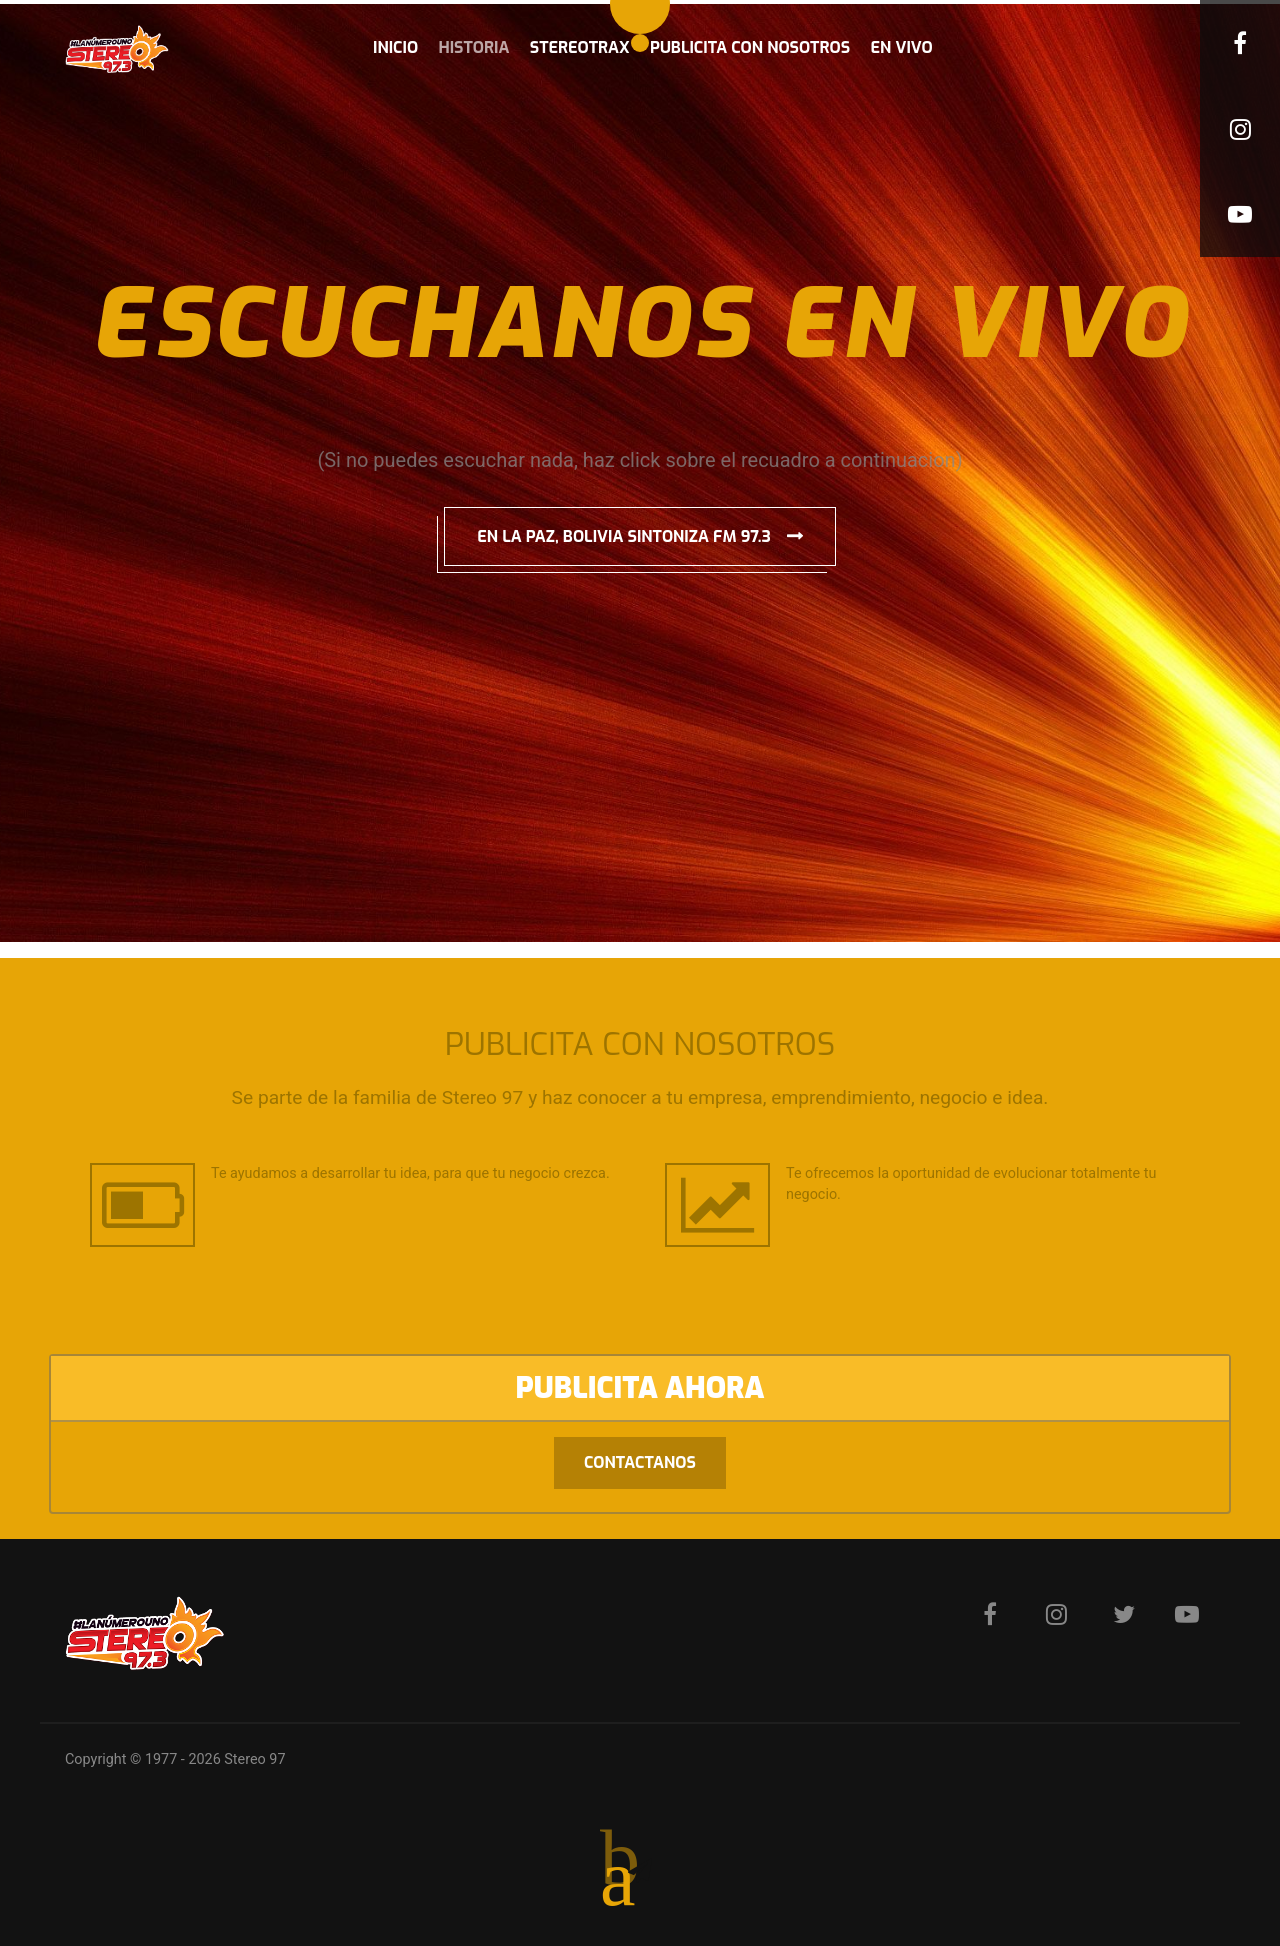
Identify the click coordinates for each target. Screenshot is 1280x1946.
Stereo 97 (254, 1759)
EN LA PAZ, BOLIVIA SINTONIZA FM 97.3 (624, 536)
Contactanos (640, 1462)
